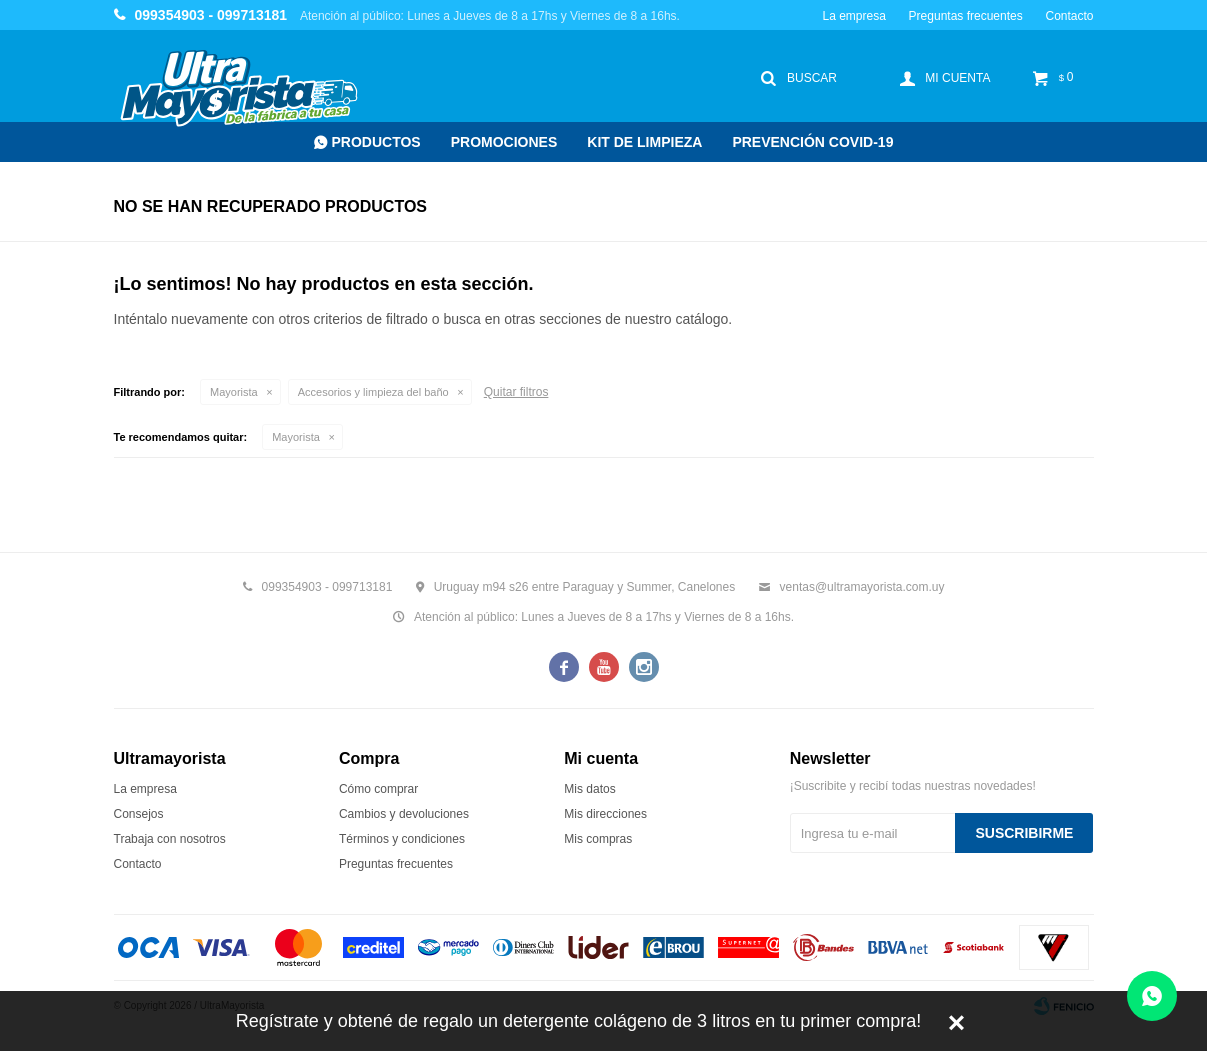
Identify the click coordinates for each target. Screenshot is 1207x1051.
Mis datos (589, 789)
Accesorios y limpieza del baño (373, 392)
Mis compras (598, 839)
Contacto (1069, 16)
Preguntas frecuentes (966, 16)
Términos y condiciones (402, 839)
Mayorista (234, 392)
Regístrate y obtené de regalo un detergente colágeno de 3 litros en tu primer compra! (578, 1021)
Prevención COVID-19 (812, 142)
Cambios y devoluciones (404, 814)
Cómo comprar (378, 789)
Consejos (139, 814)
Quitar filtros (516, 392)
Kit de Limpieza (644, 142)
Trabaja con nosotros (170, 839)
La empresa (853, 16)
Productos (376, 142)
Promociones (504, 142)
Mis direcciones (605, 814)
